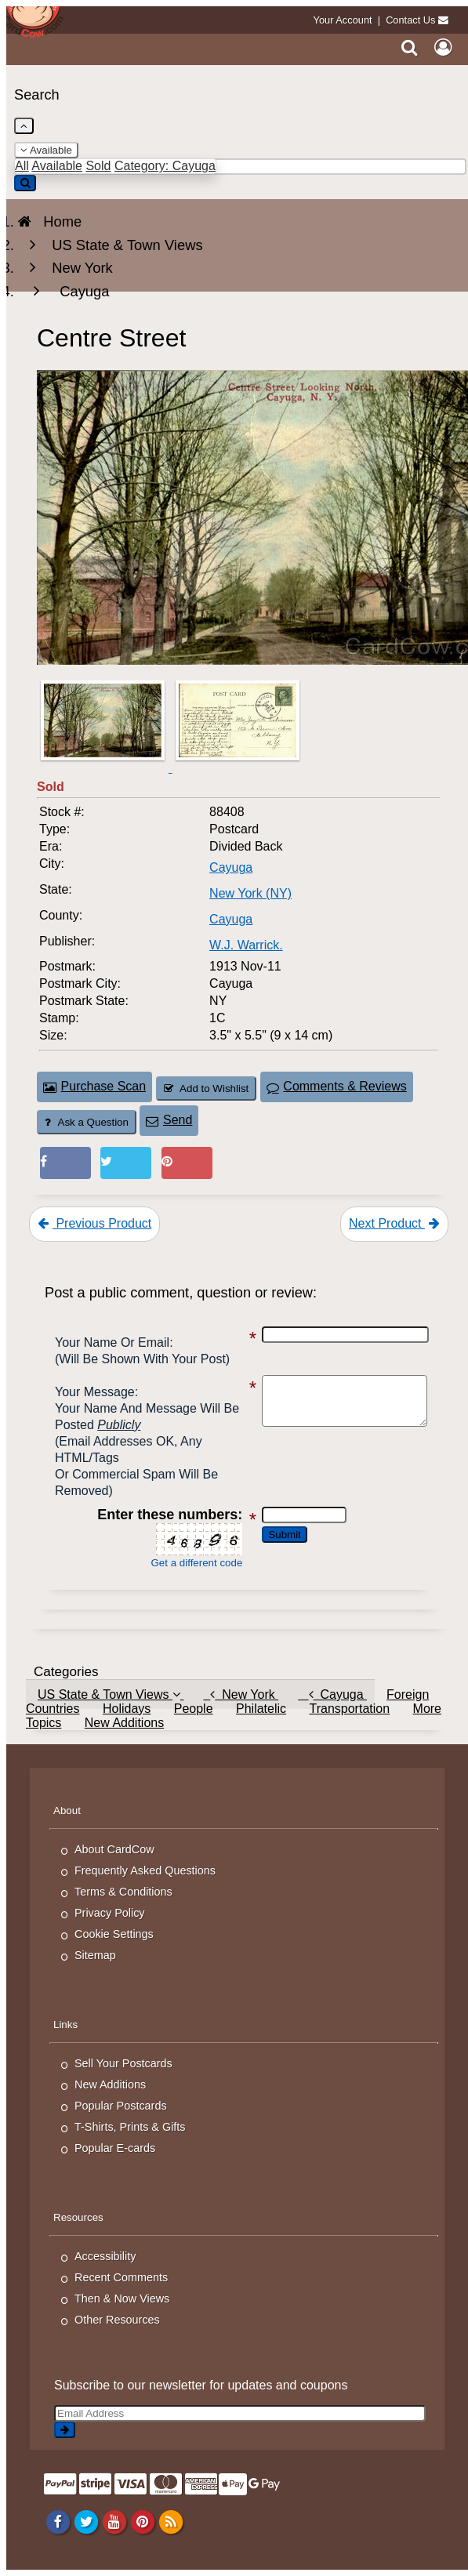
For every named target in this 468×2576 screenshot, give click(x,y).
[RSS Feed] (170, 2521)
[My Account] (443, 47)
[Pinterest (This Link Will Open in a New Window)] (186, 1163)
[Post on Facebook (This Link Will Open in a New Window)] (65, 1163)
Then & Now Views (121, 2298)
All (22, 165)
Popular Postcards (120, 2105)
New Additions (124, 1722)
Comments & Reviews (337, 1086)
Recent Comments (121, 2277)
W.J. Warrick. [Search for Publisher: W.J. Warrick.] (246, 945)
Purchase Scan (94, 1086)
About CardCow (114, 1849)
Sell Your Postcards (123, 2063)
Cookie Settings (114, 1934)
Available (46, 150)
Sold (98, 165)
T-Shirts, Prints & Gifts (130, 2127)
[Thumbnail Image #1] (104, 768)
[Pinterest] (142, 2521)
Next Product (394, 1223)
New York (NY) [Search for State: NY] (250, 893)
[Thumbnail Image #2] (237, 768)
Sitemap (95, 1955)
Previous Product (94, 1223)
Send (169, 1120)
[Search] (409, 47)
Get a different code (189, 1563)
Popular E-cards (114, 2148)
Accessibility (105, 2256)
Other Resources (117, 2319)
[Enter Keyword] (240, 166)
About (67, 1810)
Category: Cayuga (165, 165)
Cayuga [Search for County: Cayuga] (230, 919)
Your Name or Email (112, 1342)
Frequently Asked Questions (145, 1870)
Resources (78, 2217)
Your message (95, 1392)
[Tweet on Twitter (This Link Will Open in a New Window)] (125, 1163)
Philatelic (261, 1708)
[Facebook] (57, 2521)
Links (65, 2024)
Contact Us (410, 20)
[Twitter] (86, 2521)
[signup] (64, 2430)
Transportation (349, 1708)
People (193, 1708)
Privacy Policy (109, 1913)
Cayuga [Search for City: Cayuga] (230, 867)
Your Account (343, 20)
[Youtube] (114, 2521)
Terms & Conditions (123, 1891)
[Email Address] (240, 2413)
